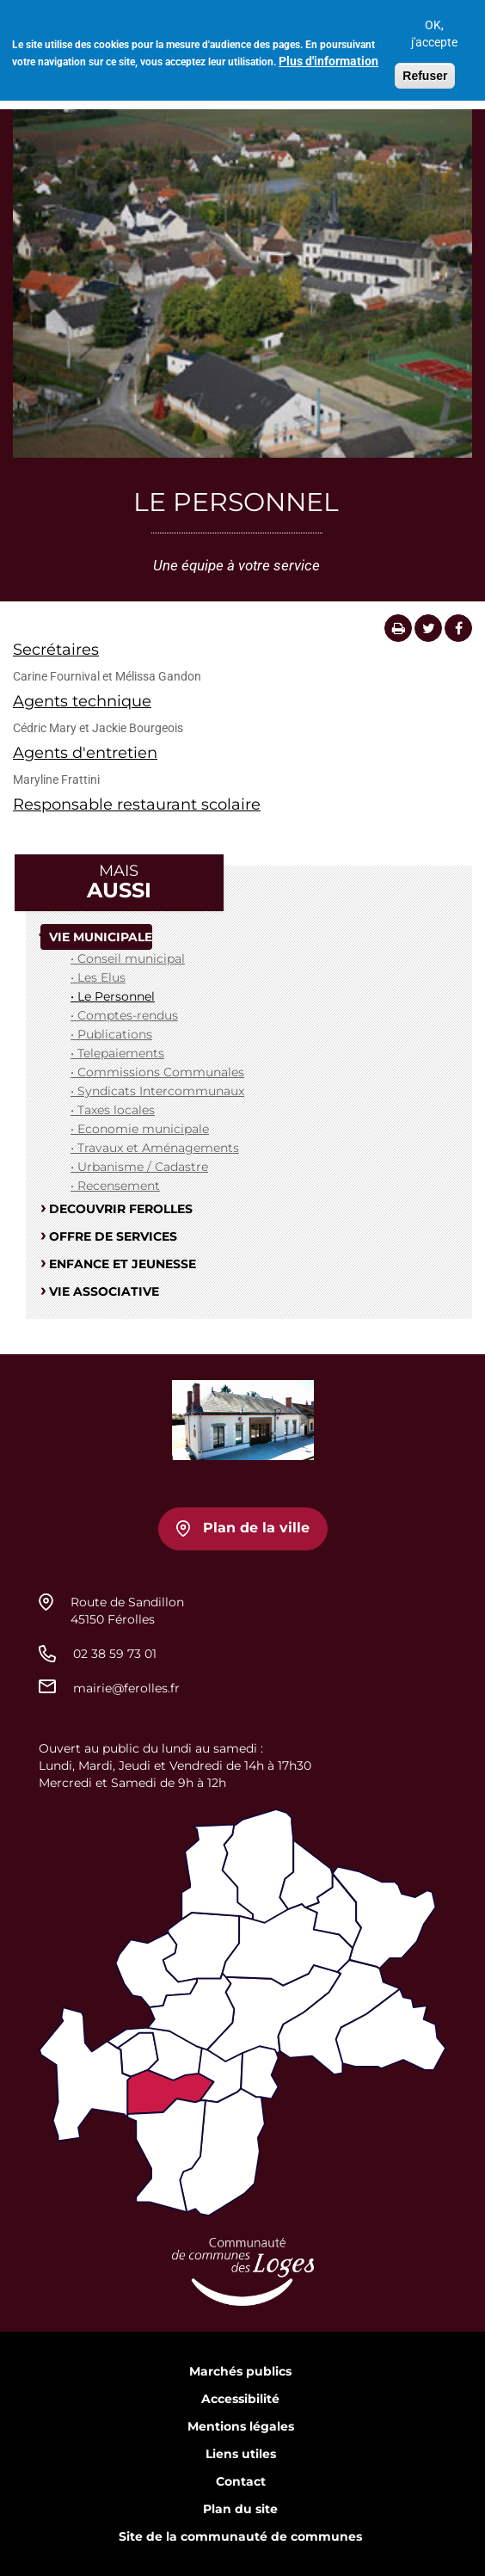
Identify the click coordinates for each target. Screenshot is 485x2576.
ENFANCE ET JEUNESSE (122, 1264)
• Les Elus (98, 977)
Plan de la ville (256, 1527)
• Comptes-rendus (124, 1015)
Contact (241, 2481)
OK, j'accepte (434, 26)
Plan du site (240, 2509)
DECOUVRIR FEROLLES (121, 1209)
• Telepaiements (117, 1053)
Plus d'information (328, 54)
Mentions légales (240, 2426)
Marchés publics (240, 2371)
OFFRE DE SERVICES (113, 1236)
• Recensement (115, 1185)
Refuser (424, 69)
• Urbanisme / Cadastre (139, 1166)
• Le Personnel (113, 996)
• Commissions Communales (157, 1072)
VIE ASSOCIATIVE (104, 1291)
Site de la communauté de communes (240, 2536)
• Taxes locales (113, 1110)
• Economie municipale (140, 1129)
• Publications (111, 1034)
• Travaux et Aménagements (155, 1148)
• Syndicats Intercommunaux (157, 1091)
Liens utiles (241, 2454)
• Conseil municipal (128, 958)
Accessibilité (240, 2399)
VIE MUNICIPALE (100, 937)
